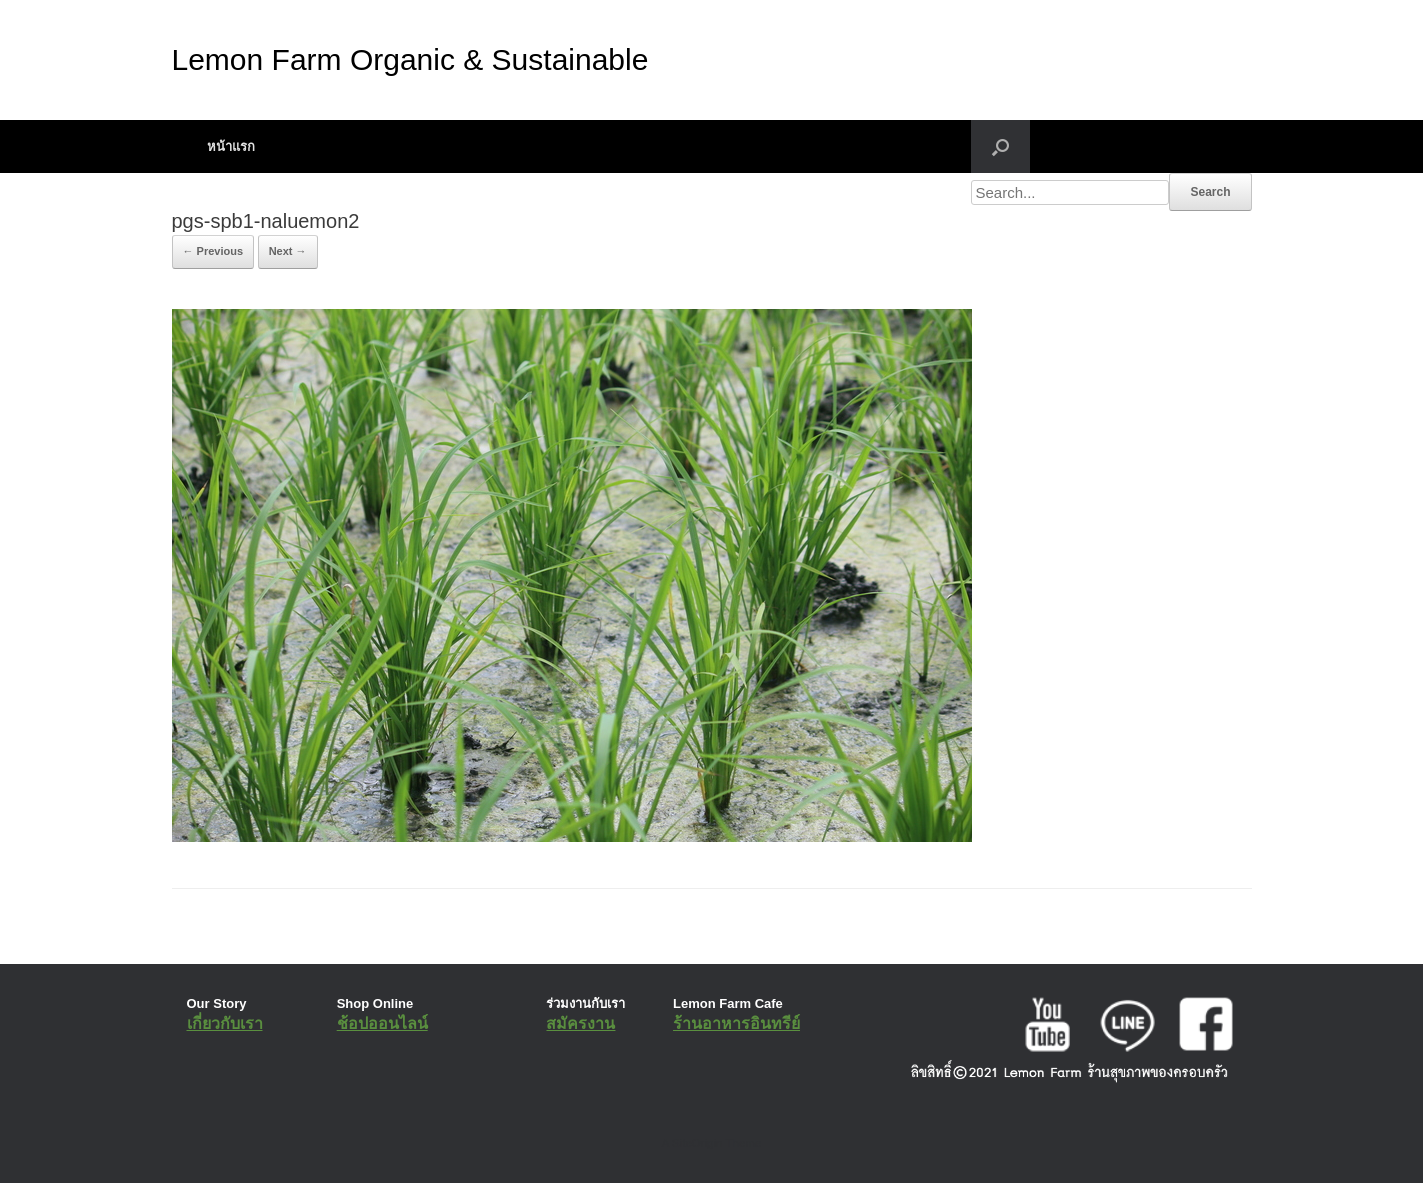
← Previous (213, 251)
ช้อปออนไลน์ (382, 1023)
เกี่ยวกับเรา (225, 1023)
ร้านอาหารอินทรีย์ (736, 1023)
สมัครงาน (580, 1023)
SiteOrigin (697, 1143)
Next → (288, 251)
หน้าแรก (231, 146)
